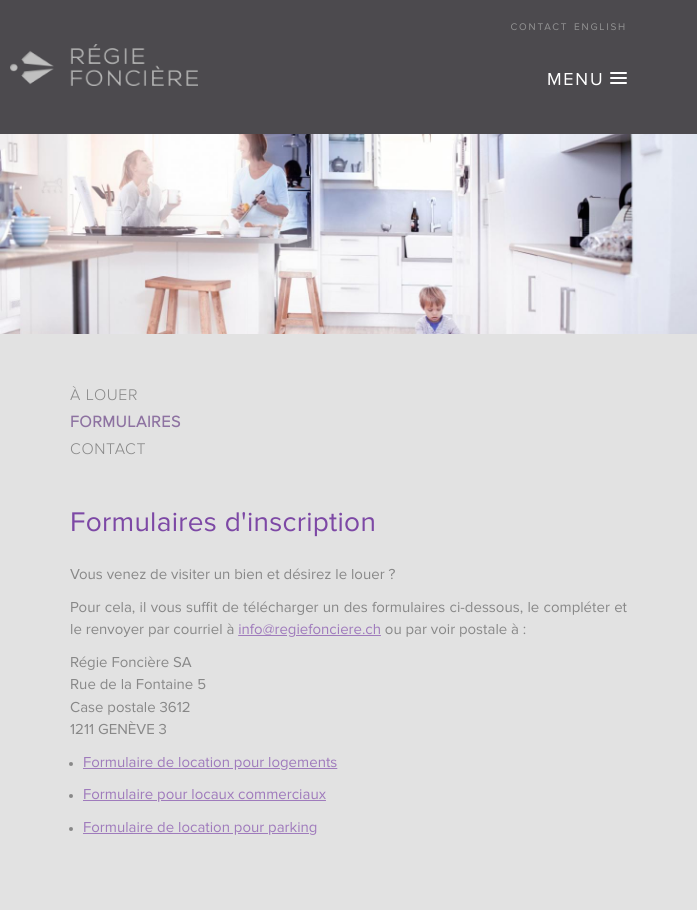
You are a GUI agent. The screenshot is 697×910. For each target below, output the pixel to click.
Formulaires (125, 423)
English (600, 28)
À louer (104, 396)
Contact (540, 28)
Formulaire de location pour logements (210, 763)
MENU (575, 81)
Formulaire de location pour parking (200, 828)
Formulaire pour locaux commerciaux (204, 795)
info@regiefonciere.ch (309, 630)
